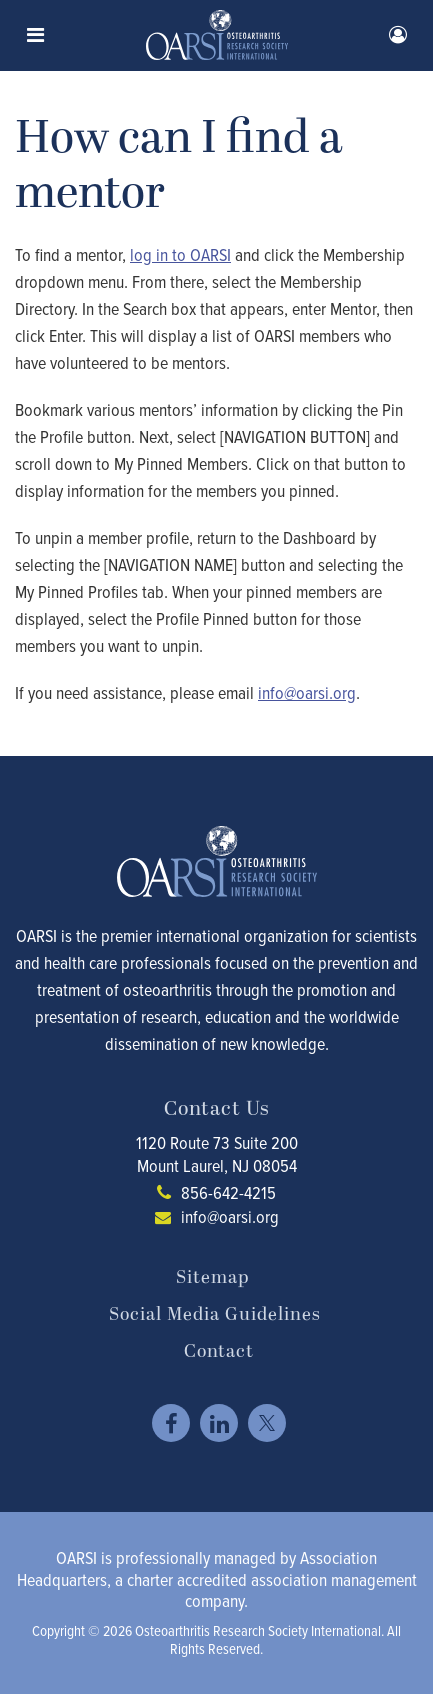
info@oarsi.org (230, 1216)
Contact (219, 1351)
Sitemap (212, 1277)
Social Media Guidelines (215, 1314)
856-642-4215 (228, 1192)
